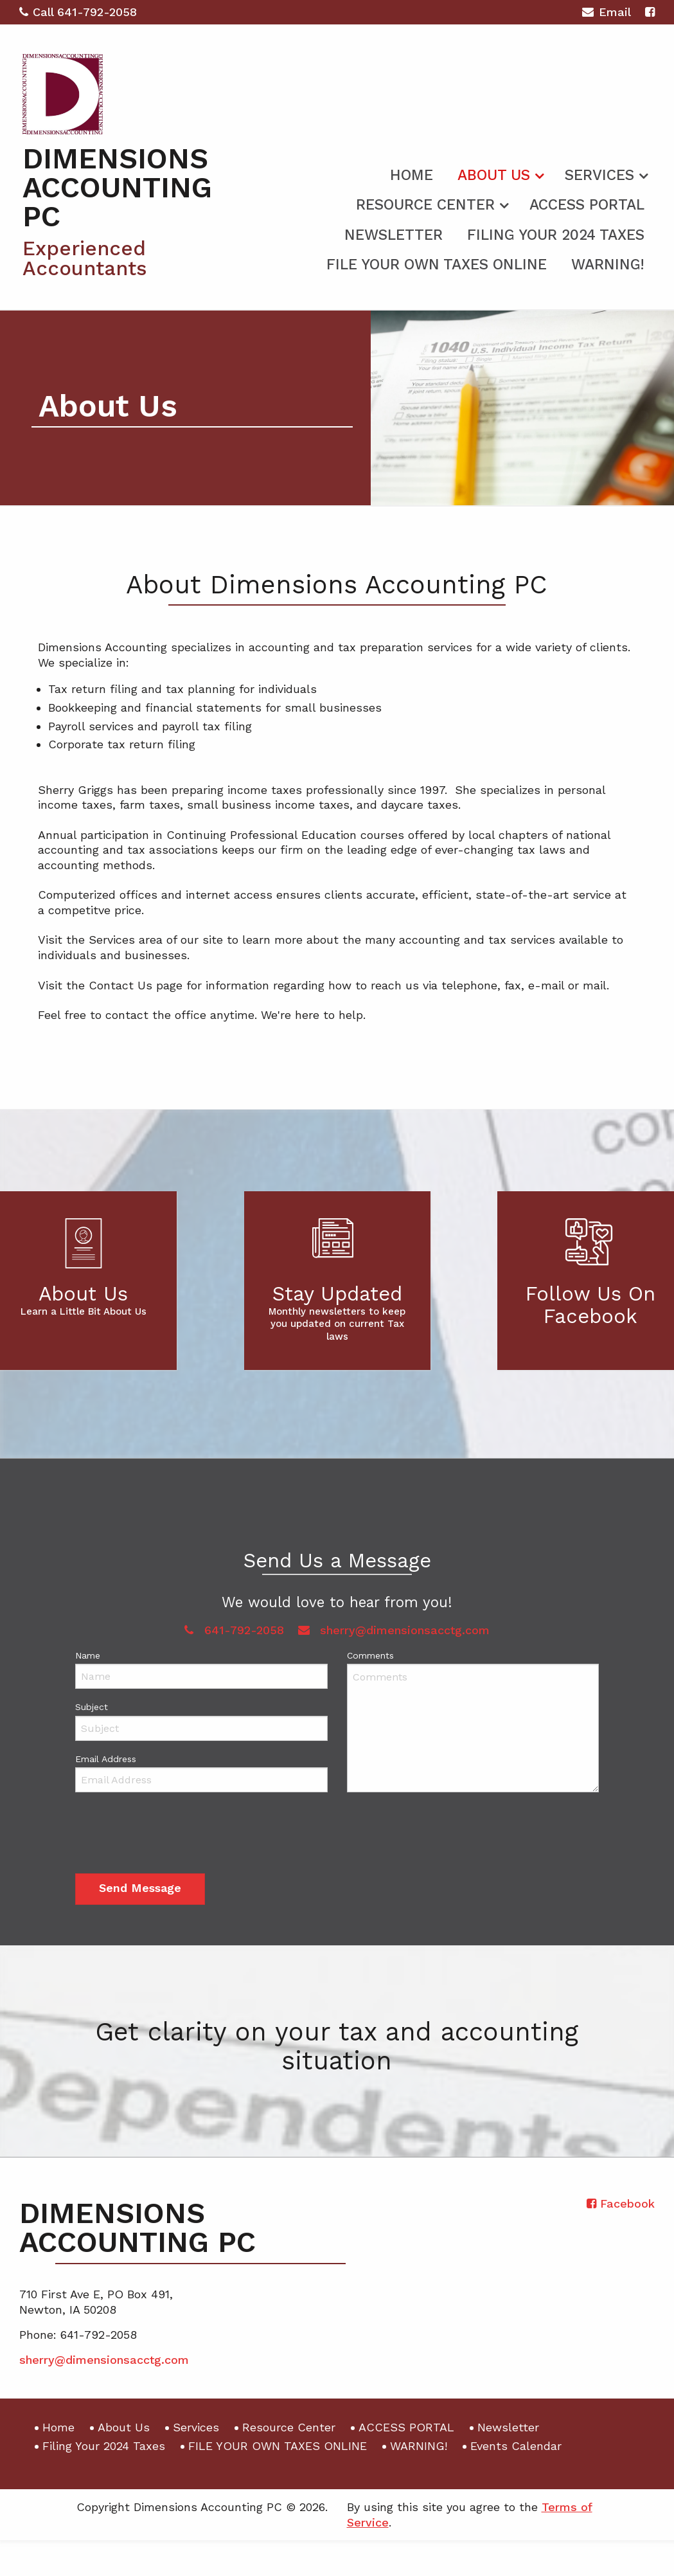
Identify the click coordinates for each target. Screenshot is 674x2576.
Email (606, 14)
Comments (370, 1655)
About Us (493, 175)
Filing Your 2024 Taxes (555, 235)
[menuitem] (411, 173)
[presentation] (172, 1835)
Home (411, 175)
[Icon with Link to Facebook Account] (650, 12)
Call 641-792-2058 (78, 12)
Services (599, 175)
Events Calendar (516, 2446)
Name (87, 1655)
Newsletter (393, 235)
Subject (91, 1707)
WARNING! (607, 264)
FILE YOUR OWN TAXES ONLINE (436, 264)
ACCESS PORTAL (586, 204)
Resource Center (425, 204)
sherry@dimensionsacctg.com (394, 1630)
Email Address (105, 1759)
